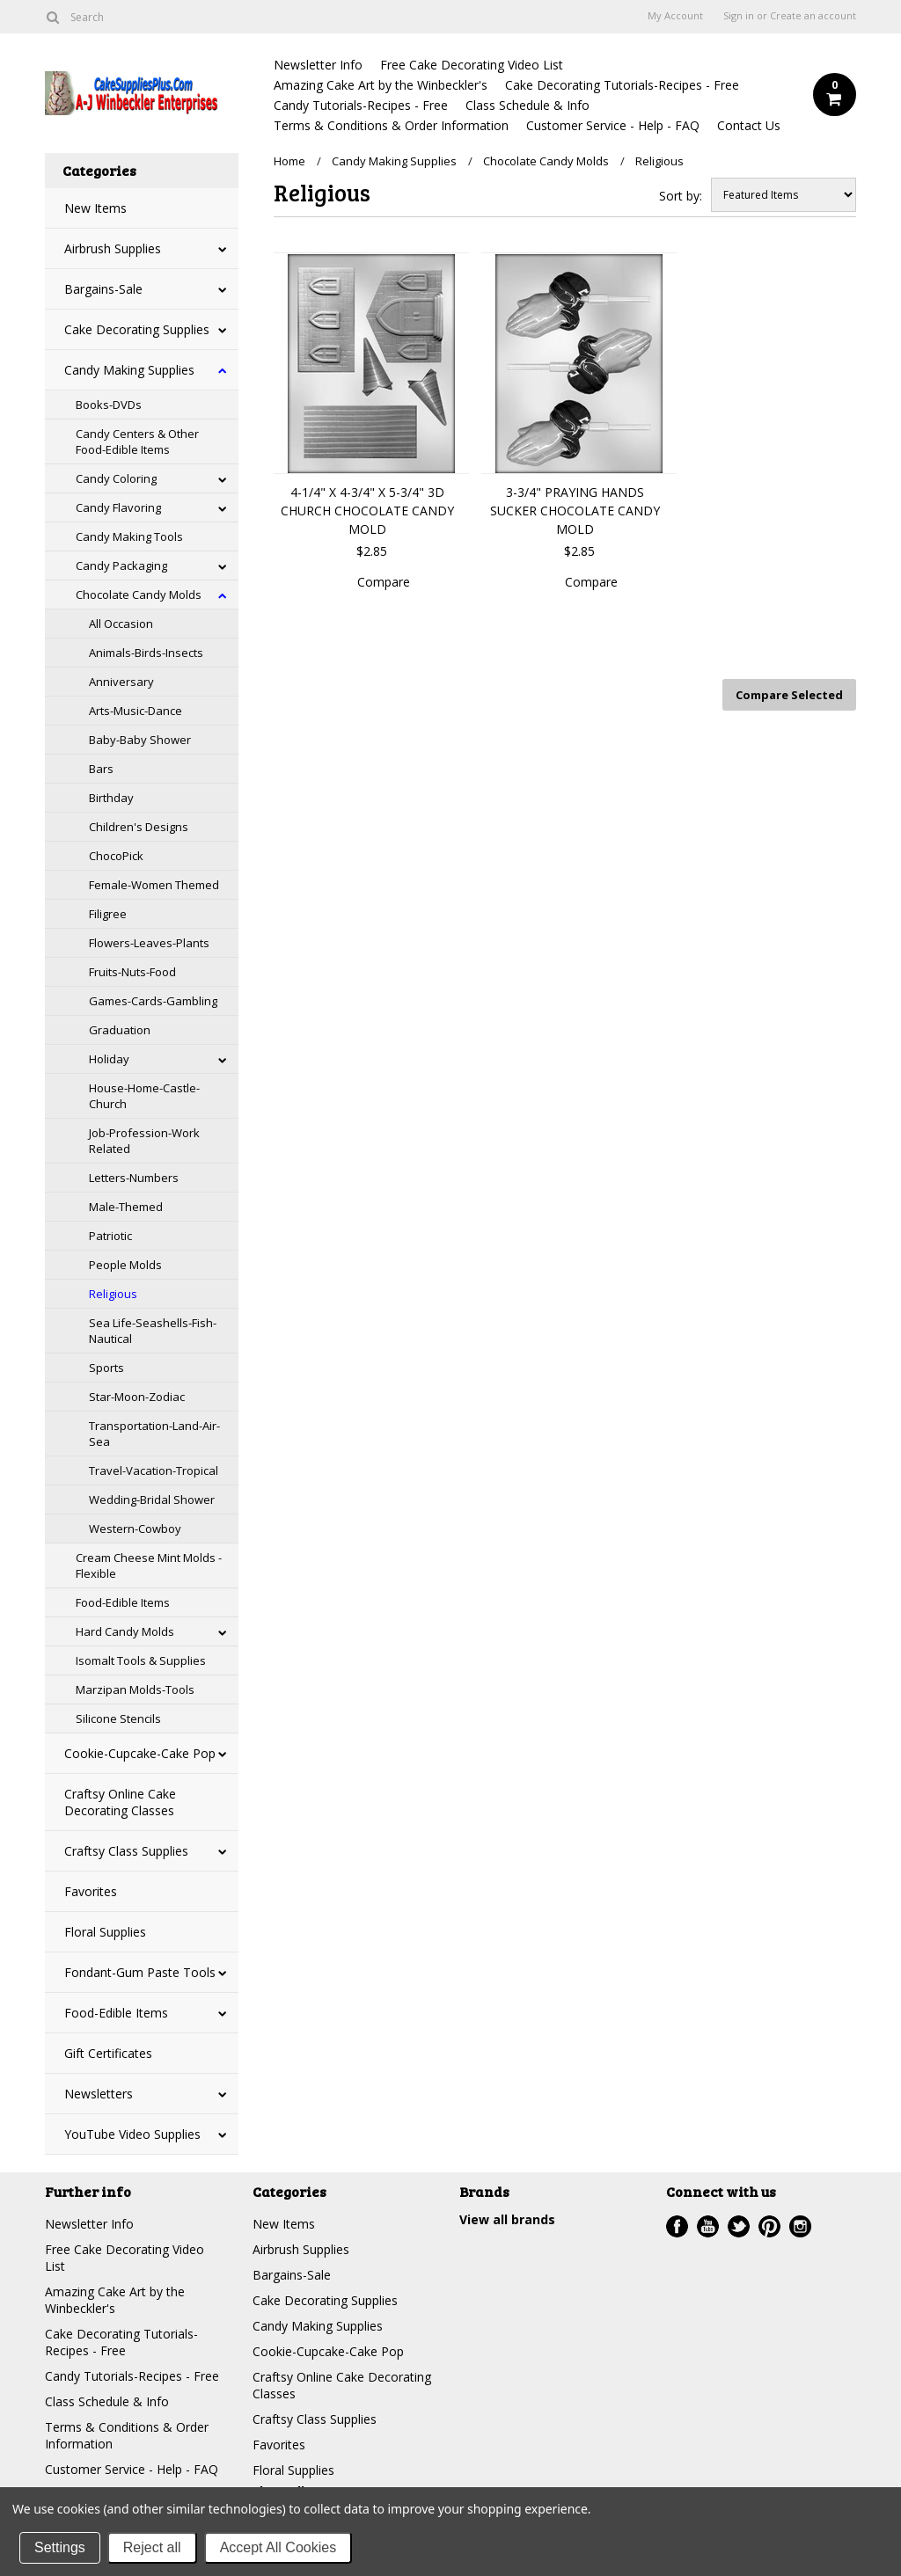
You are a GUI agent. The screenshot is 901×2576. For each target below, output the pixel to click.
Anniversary (121, 682)
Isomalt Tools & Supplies (141, 1660)
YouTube (708, 2226)
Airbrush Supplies (112, 248)
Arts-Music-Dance (135, 711)
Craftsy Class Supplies (126, 1851)
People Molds (125, 1265)
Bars (101, 769)
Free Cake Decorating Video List (471, 64)
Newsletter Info (318, 64)
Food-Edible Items (123, 1602)
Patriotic (110, 1236)
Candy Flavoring (118, 507)
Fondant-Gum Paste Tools (140, 1972)
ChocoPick (116, 856)
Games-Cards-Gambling (153, 1001)
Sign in (738, 16)
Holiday (109, 1059)
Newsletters (98, 2093)
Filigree (108, 914)
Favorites (90, 1891)
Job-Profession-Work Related (144, 1141)
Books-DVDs (109, 404)
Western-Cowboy (135, 1528)
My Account (675, 16)
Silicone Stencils (118, 1718)
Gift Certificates (108, 2053)
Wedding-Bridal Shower (152, 1499)
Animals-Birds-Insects (146, 652)
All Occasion (121, 623)
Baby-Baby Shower (140, 740)
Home (289, 161)
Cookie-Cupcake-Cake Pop (140, 1753)
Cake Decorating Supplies (136, 329)
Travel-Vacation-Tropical (153, 1470)
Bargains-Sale (103, 289)
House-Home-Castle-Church (144, 1096)
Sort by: (680, 195)
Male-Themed (126, 1207)
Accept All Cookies (278, 2547)
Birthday (111, 798)
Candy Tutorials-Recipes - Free (361, 105)
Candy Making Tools (129, 536)
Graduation (119, 1030)
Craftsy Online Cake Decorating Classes (120, 1802)
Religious (113, 1294)
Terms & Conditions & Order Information (391, 125)
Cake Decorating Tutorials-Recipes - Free (622, 85)
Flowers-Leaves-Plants (149, 943)
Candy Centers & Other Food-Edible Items (137, 441)
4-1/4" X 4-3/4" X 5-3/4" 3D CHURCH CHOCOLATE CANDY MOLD (367, 510)
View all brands (507, 2219)
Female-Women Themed (154, 885)
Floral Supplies (105, 1931)
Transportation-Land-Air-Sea (154, 1433)
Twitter (739, 2226)
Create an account (813, 16)
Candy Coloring (116, 478)
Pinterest (769, 2226)
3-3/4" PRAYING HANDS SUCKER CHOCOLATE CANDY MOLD (575, 510)
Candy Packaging (121, 565)
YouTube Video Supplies (132, 2134)
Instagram (800, 2226)
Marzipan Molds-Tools (135, 1689)
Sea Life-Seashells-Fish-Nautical (152, 1330)
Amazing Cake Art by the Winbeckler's (380, 85)
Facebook (677, 2226)
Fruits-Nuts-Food (132, 972)
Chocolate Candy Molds (138, 594)
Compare (383, 581)
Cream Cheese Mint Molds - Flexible (149, 1565)
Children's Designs (138, 827)
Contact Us (748, 125)
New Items (95, 208)
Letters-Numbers (134, 1178)
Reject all (152, 2547)
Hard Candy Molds (125, 1631)
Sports (106, 1368)
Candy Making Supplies (129, 369)
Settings (59, 2547)
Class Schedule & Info (527, 105)
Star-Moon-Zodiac (137, 1397)
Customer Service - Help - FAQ (613, 125)
